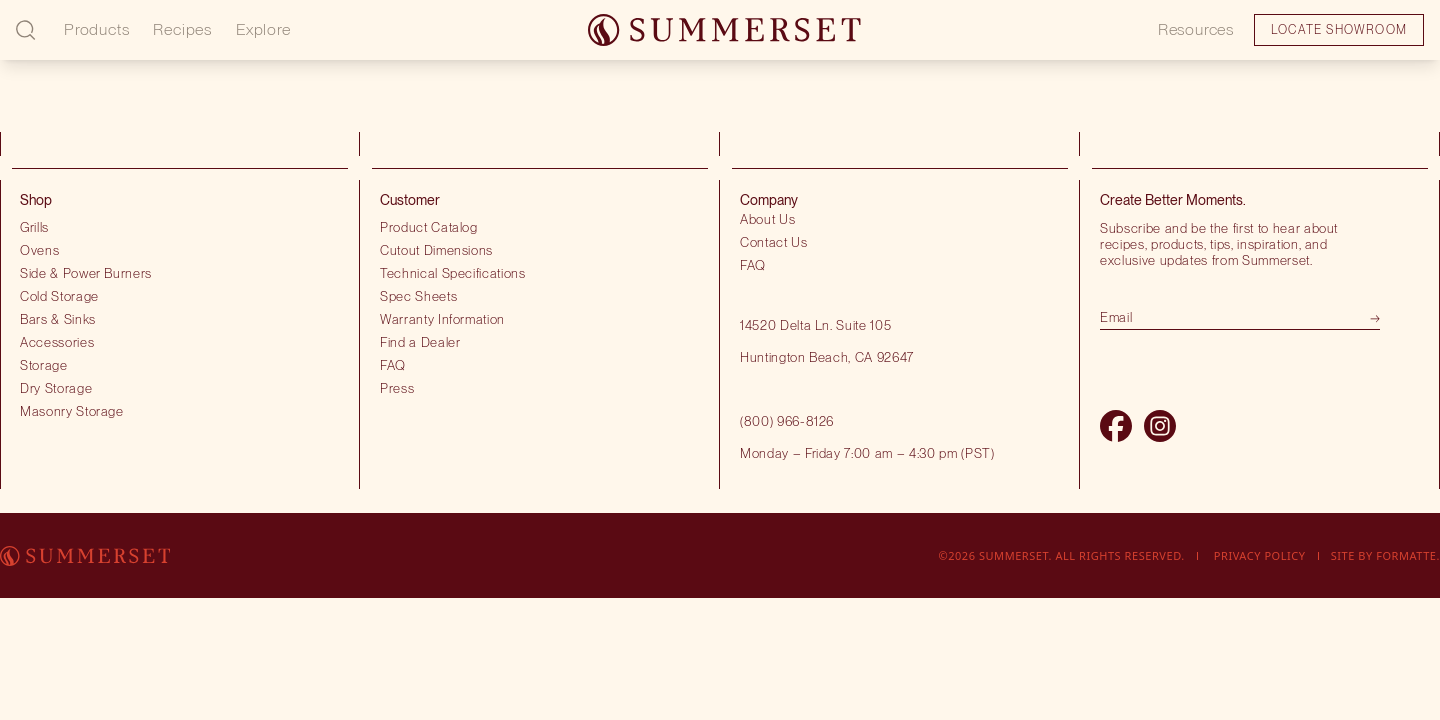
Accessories (57, 342)
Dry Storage (56, 388)
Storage (44, 365)
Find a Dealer (420, 342)
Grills (34, 227)
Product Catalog (429, 227)
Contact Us (774, 242)
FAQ (393, 365)
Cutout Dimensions (436, 250)
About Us (767, 219)
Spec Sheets (418, 296)
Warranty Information (442, 319)
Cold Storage (59, 296)
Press (397, 388)
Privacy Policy (1260, 555)
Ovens (39, 250)
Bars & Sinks (58, 319)
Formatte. (1408, 555)
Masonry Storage (72, 411)
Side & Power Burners (86, 273)
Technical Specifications (453, 273)
